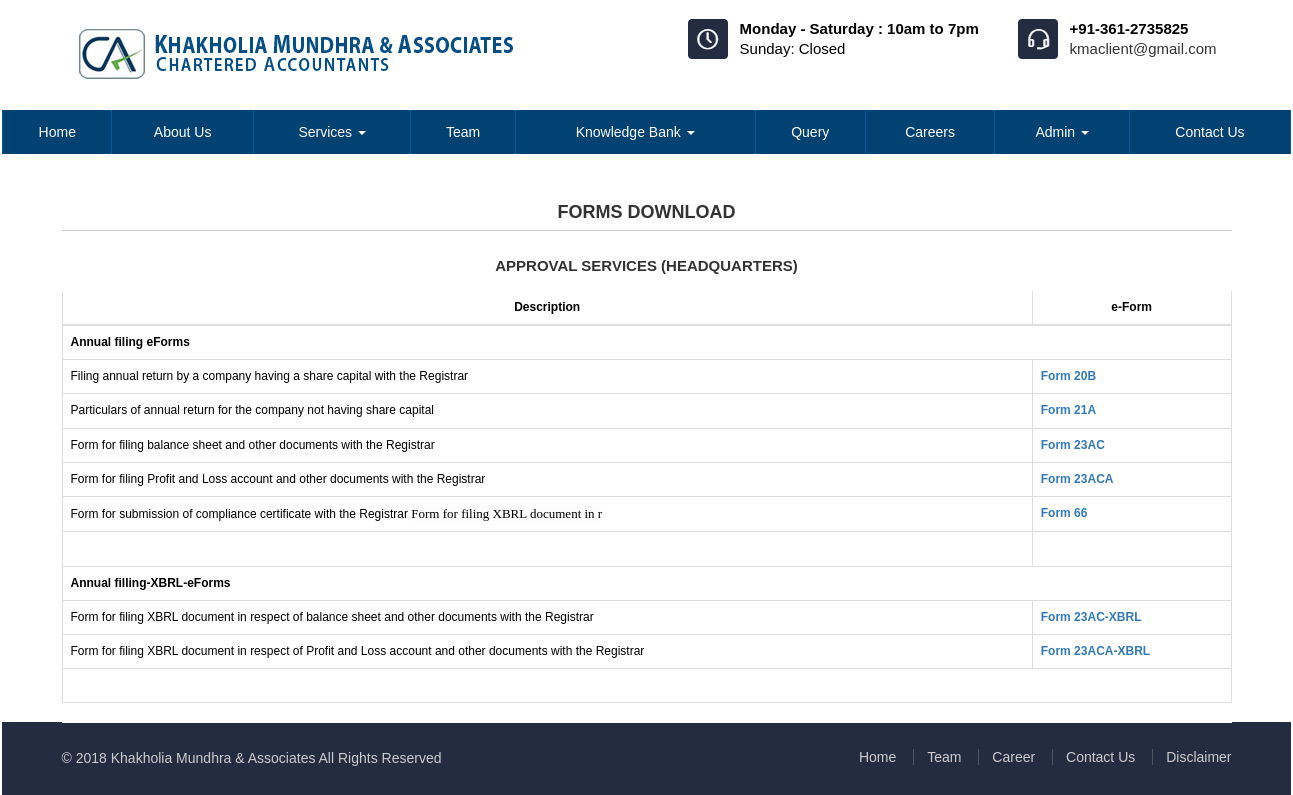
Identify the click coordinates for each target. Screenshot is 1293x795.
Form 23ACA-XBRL (1095, 651)
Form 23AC (1073, 445)
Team (463, 132)
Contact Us (1209, 132)
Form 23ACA (1077, 479)
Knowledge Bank (635, 132)
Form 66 (1064, 513)
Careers (930, 132)
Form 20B (1068, 376)
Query (810, 132)
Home (57, 132)
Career (1013, 757)
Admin (1062, 132)
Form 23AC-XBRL (1091, 617)
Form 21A (1068, 410)
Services (332, 132)
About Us (183, 132)
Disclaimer (1198, 757)
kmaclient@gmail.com (1143, 48)
